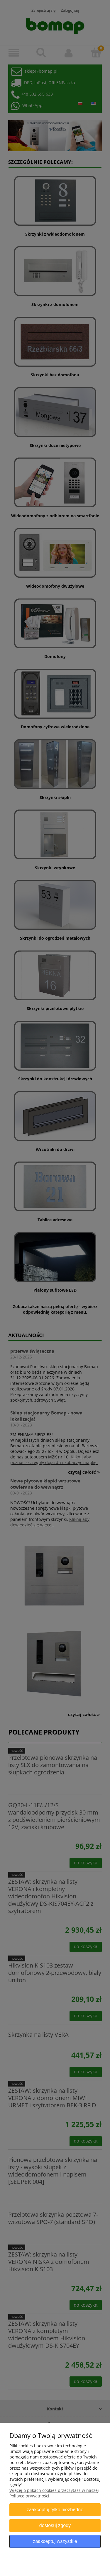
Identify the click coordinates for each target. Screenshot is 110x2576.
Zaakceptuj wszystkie (55, 2541)
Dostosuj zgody (55, 2525)
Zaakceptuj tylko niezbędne (55, 2509)
